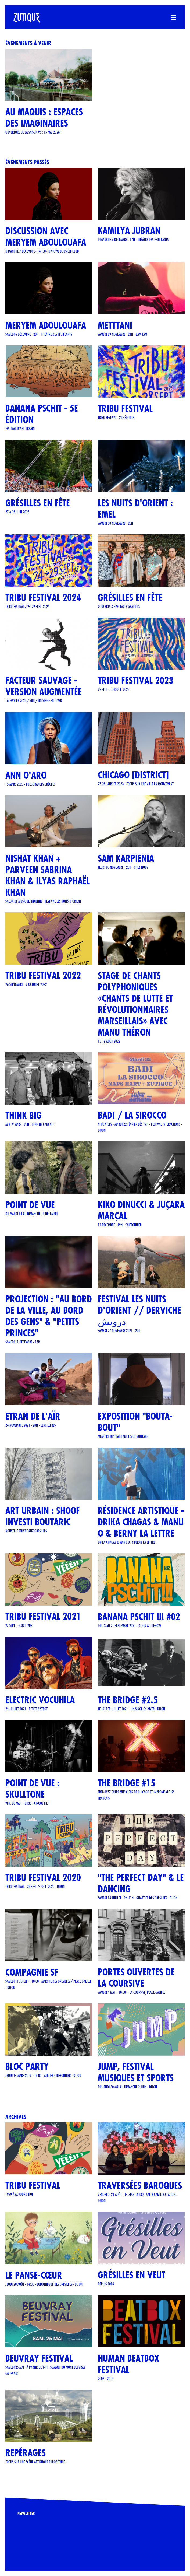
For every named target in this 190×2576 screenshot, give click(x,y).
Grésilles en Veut (131, 2275)
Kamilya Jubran (129, 230)
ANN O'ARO (25, 775)
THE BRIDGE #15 (126, 1783)
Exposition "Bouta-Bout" (135, 1422)
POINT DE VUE (30, 1204)
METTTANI (115, 325)
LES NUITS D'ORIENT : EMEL (135, 509)
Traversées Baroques (140, 2185)
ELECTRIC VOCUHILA (40, 1700)
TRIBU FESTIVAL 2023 (135, 680)
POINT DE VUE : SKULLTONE (32, 1789)
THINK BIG (23, 1115)
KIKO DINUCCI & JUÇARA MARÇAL (141, 1210)
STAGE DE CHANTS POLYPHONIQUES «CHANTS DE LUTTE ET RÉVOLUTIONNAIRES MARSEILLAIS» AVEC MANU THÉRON (135, 1004)
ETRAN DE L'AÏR (32, 1416)
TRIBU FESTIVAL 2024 (43, 597)
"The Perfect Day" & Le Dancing (141, 1883)
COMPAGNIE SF (31, 1972)
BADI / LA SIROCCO (132, 1115)
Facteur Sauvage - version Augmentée (43, 686)
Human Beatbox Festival (128, 2364)
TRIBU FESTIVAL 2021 (43, 1616)
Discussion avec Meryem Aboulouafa (45, 236)
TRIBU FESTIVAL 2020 (43, 1877)
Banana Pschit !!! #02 (139, 1616)
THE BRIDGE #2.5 (128, 1700)
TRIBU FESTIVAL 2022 (43, 975)
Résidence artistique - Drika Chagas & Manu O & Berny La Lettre (141, 1522)
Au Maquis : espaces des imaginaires (44, 117)
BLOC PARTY (27, 2066)
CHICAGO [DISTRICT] (133, 775)
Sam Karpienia (126, 858)
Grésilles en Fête (130, 597)
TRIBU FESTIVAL (125, 408)
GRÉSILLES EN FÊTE (37, 503)
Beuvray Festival (39, 2358)
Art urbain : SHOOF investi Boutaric (42, 1516)
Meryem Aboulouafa (45, 325)
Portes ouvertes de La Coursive (136, 1978)
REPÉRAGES (25, 2453)
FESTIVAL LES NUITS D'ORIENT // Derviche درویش (139, 1310)
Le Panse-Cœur (33, 2275)
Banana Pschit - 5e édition (41, 414)
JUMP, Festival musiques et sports (136, 2072)
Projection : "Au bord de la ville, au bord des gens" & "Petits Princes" (48, 1316)
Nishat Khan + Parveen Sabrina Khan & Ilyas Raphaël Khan (47, 875)
